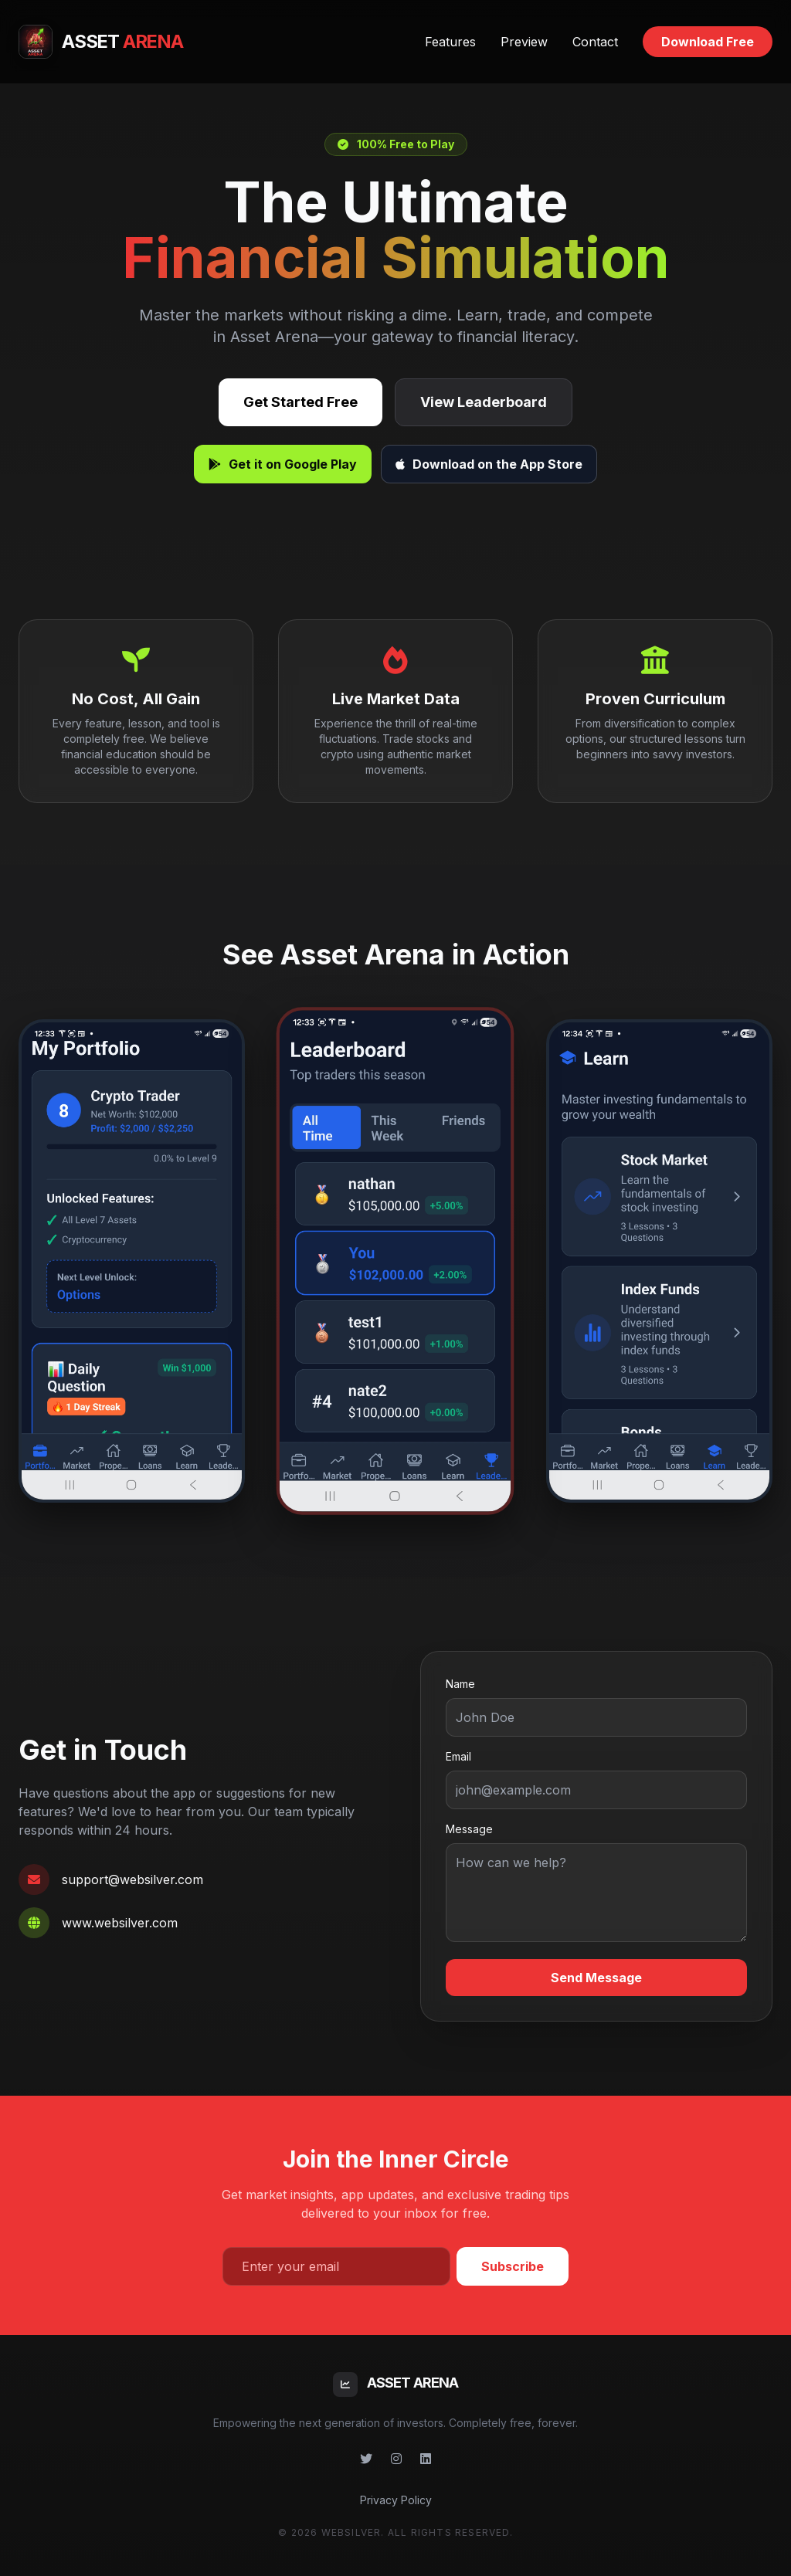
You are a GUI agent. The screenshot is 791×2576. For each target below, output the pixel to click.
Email (458, 1756)
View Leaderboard (483, 402)
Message (469, 1828)
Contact (595, 41)
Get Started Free (300, 402)
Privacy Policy (396, 2500)
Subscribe (512, 2266)
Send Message (596, 1977)
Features (450, 41)
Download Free (707, 41)
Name (460, 1683)
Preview (524, 41)
